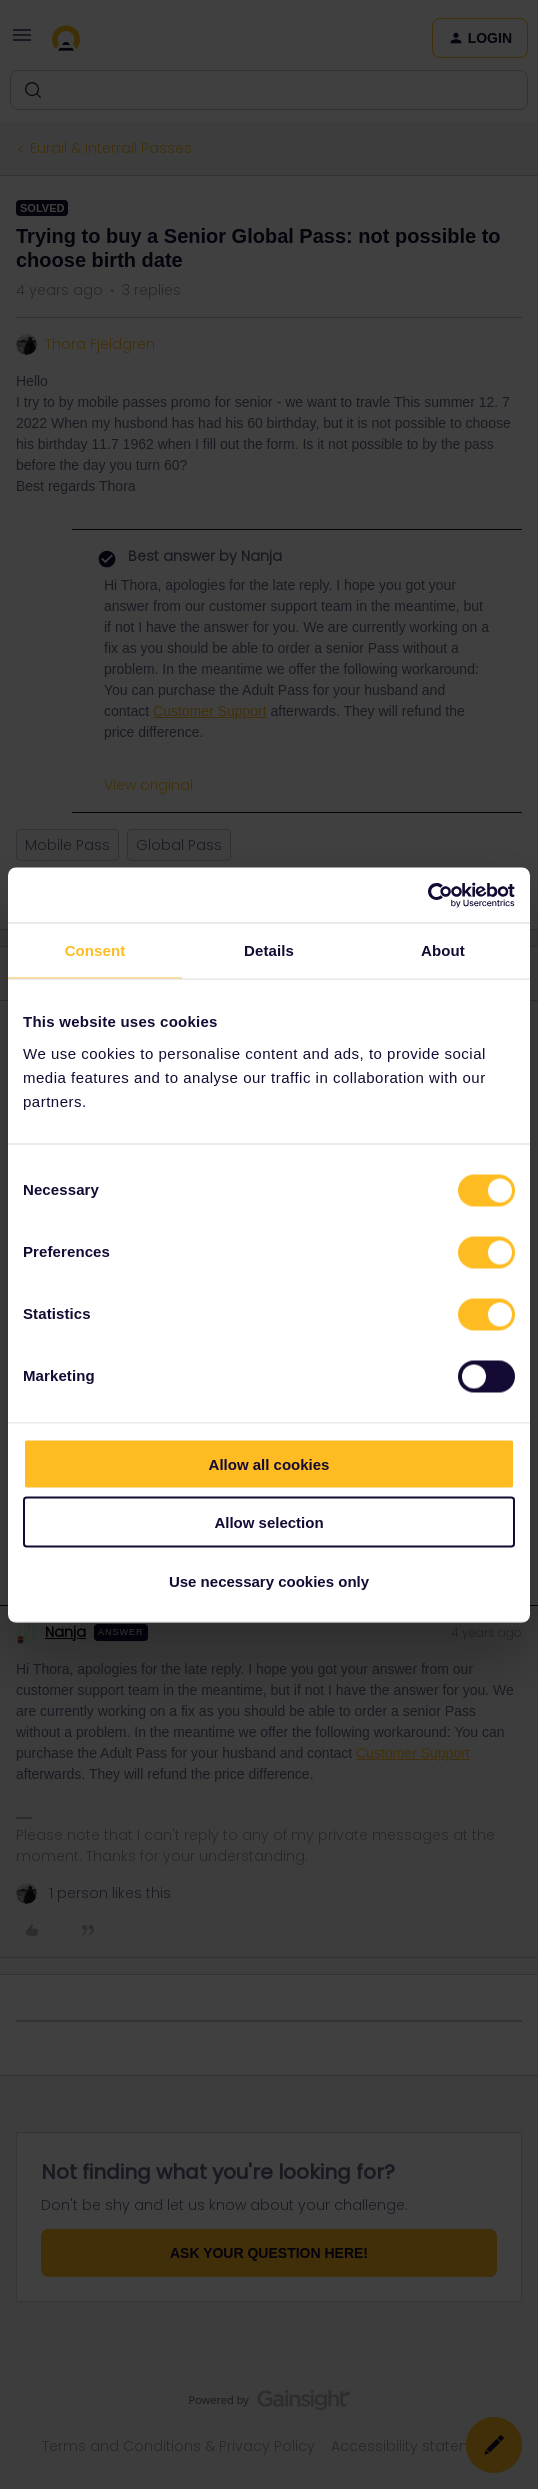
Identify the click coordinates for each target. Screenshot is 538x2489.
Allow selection (268, 1522)
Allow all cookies (269, 1463)
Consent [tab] (95, 950)
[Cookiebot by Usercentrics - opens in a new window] (427, 895)
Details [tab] (269, 950)
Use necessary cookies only (269, 1580)
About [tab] (443, 950)
